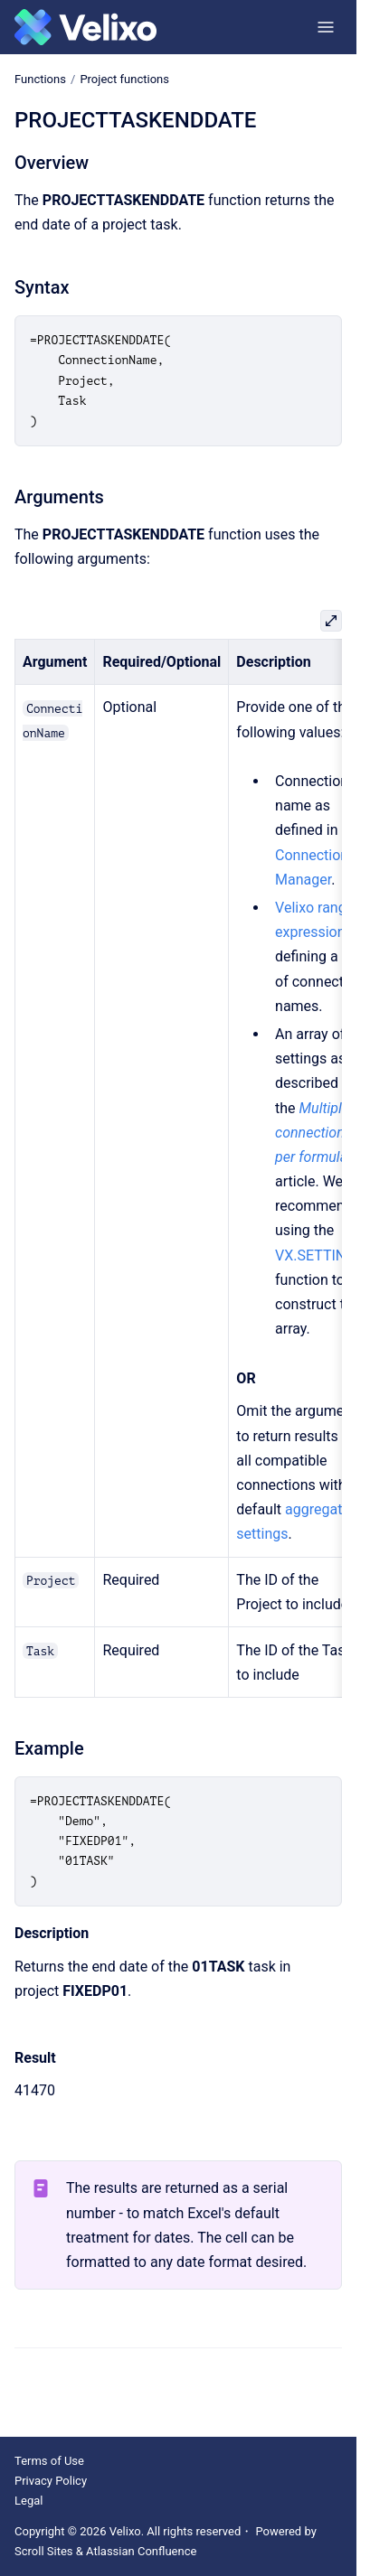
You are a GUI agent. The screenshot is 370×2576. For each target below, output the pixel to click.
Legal (28, 2500)
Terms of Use (49, 2461)
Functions (40, 79)
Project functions (124, 79)
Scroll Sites (43, 2551)
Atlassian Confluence (141, 2551)
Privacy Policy (50, 2480)
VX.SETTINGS (320, 1255)
